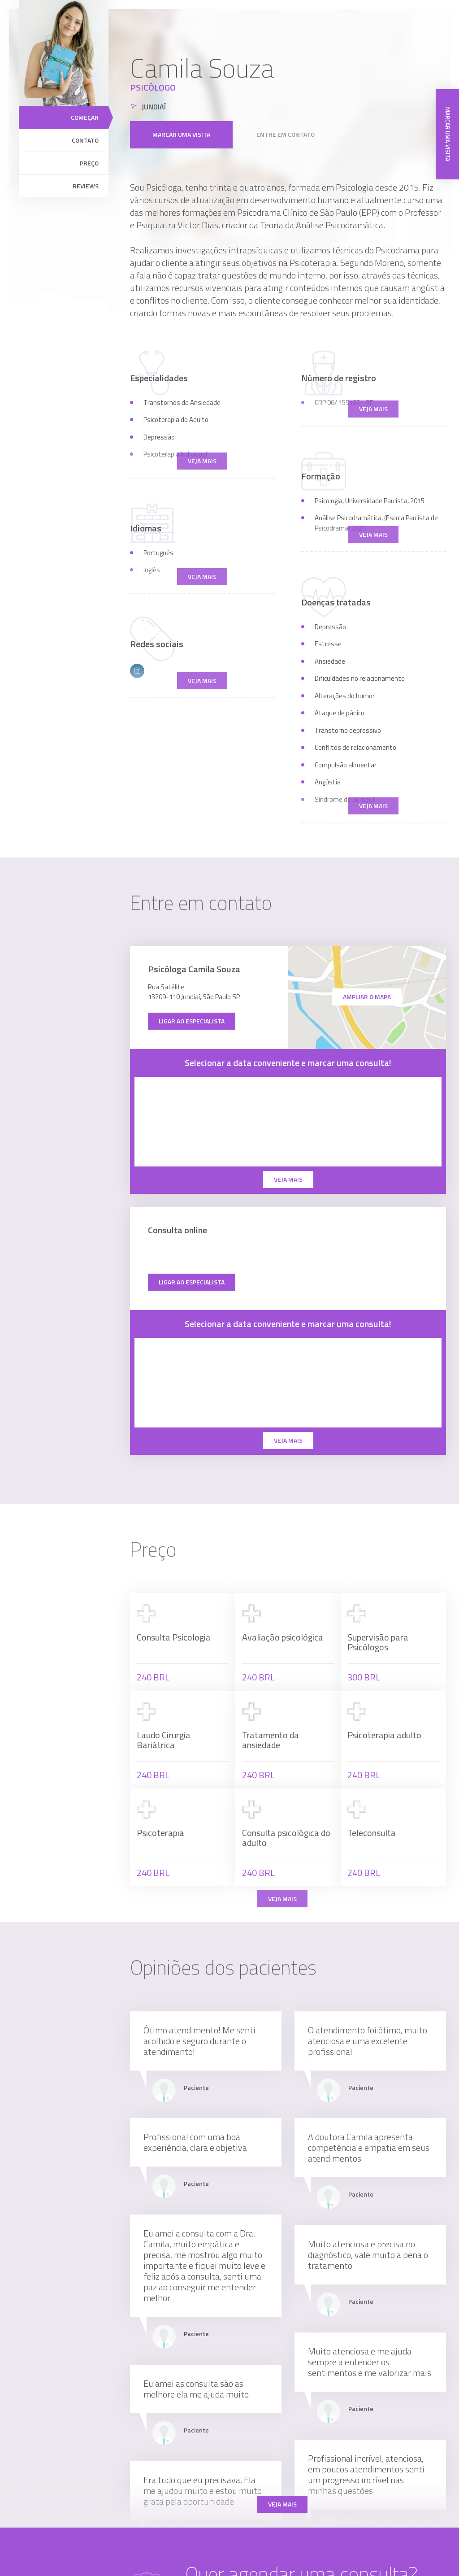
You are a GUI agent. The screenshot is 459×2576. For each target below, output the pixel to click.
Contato (85, 140)
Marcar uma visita (181, 131)
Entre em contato (285, 131)
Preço (89, 163)
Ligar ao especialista (192, 1021)
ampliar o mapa (367, 996)
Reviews (86, 186)
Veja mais (282, 2504)
